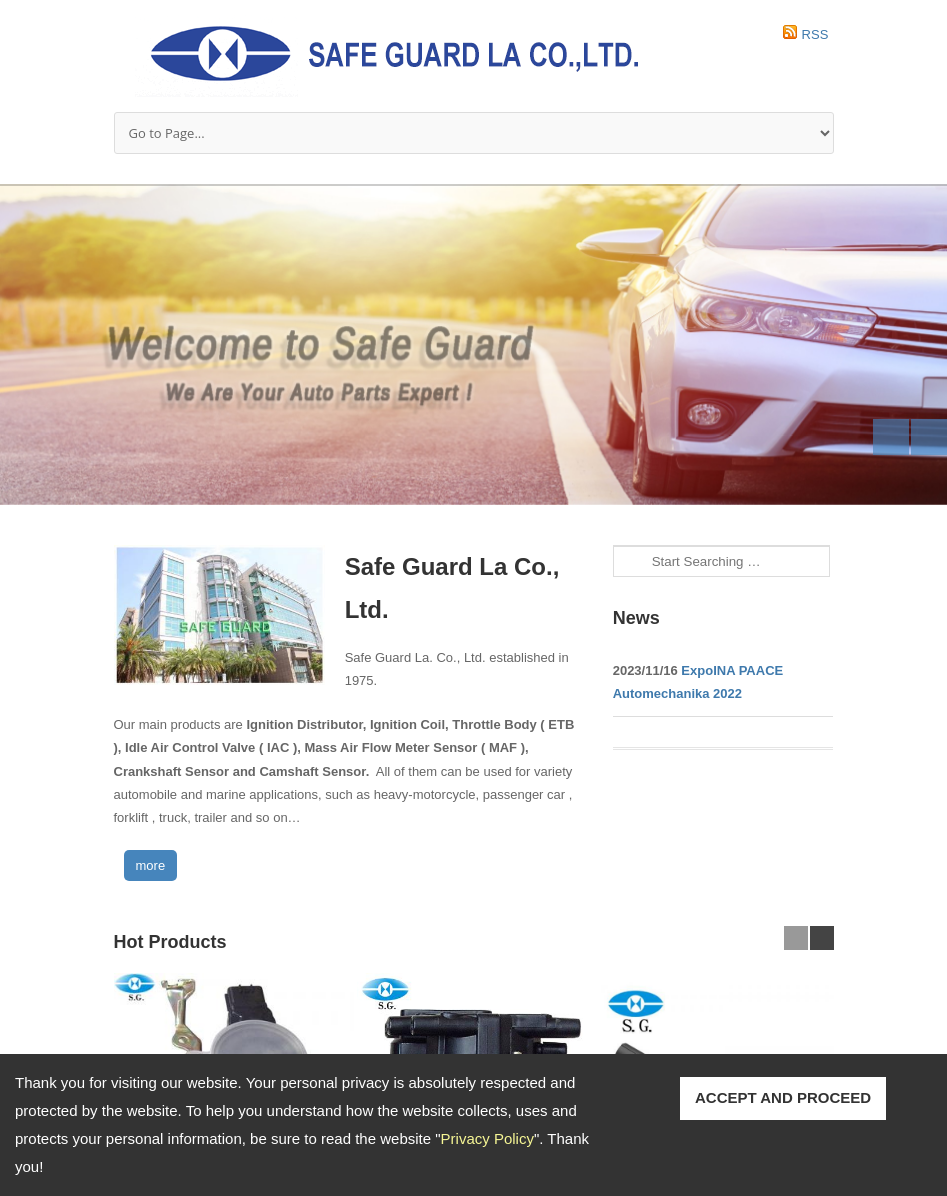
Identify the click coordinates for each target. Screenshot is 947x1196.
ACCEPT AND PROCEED (783, 1097)
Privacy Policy (487, 1138)
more (151, 865)
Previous (891, 437)
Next (929, 437)
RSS (815, 34)
